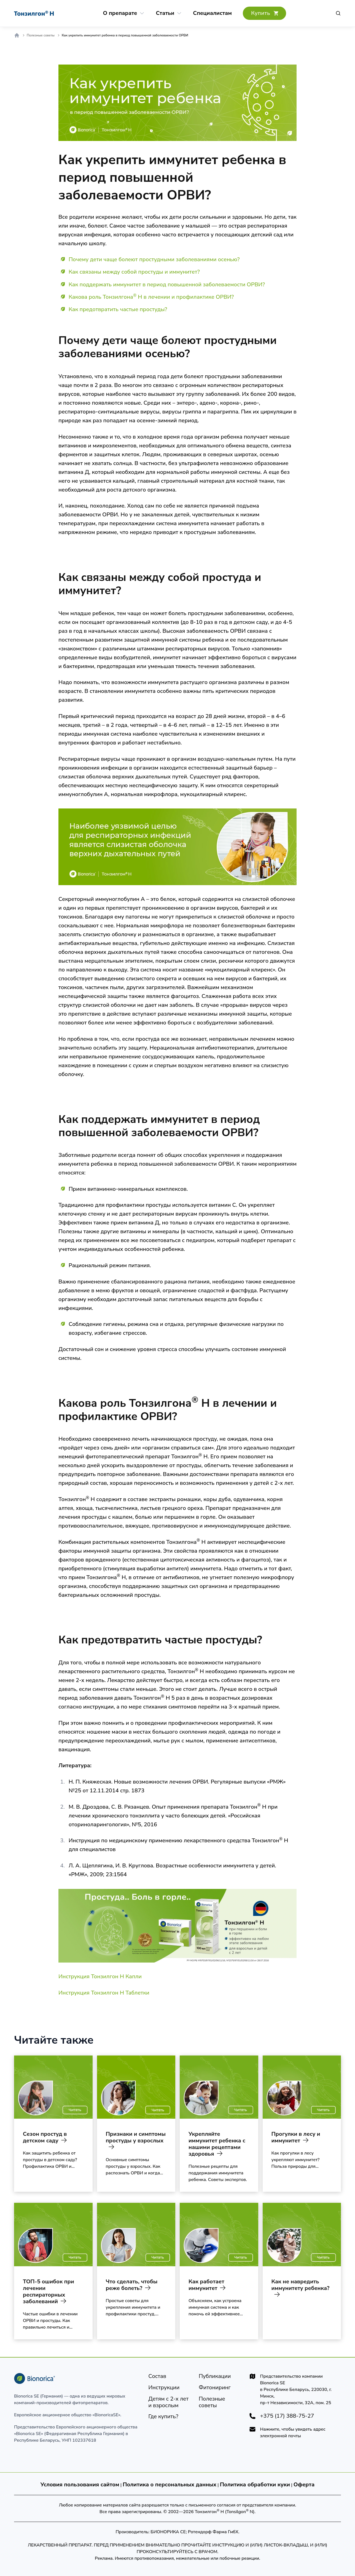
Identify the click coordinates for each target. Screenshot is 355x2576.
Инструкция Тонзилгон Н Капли (100, 1976)
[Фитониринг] (215, 2387)
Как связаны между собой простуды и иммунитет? (134, 272)
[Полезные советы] (219, 2402)
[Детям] (169, 2402)
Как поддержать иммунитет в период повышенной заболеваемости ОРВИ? (167, 284)
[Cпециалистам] (212, 13)
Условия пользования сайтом (80, 2484)
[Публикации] (215, 2376)
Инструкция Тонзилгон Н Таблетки (103, 1992)
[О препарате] (120, 13)
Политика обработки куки (255, 2484)
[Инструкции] (163, 2387)
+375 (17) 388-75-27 (287, 2416)
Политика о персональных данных (169, 2484)
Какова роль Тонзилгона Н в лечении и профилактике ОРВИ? (151, 297)
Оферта (304, 2484)
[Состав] (157, 2376)
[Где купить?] (264, 13)
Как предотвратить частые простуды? (118, 309)
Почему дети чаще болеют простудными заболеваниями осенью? (154, 259)
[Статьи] (165, 13)
